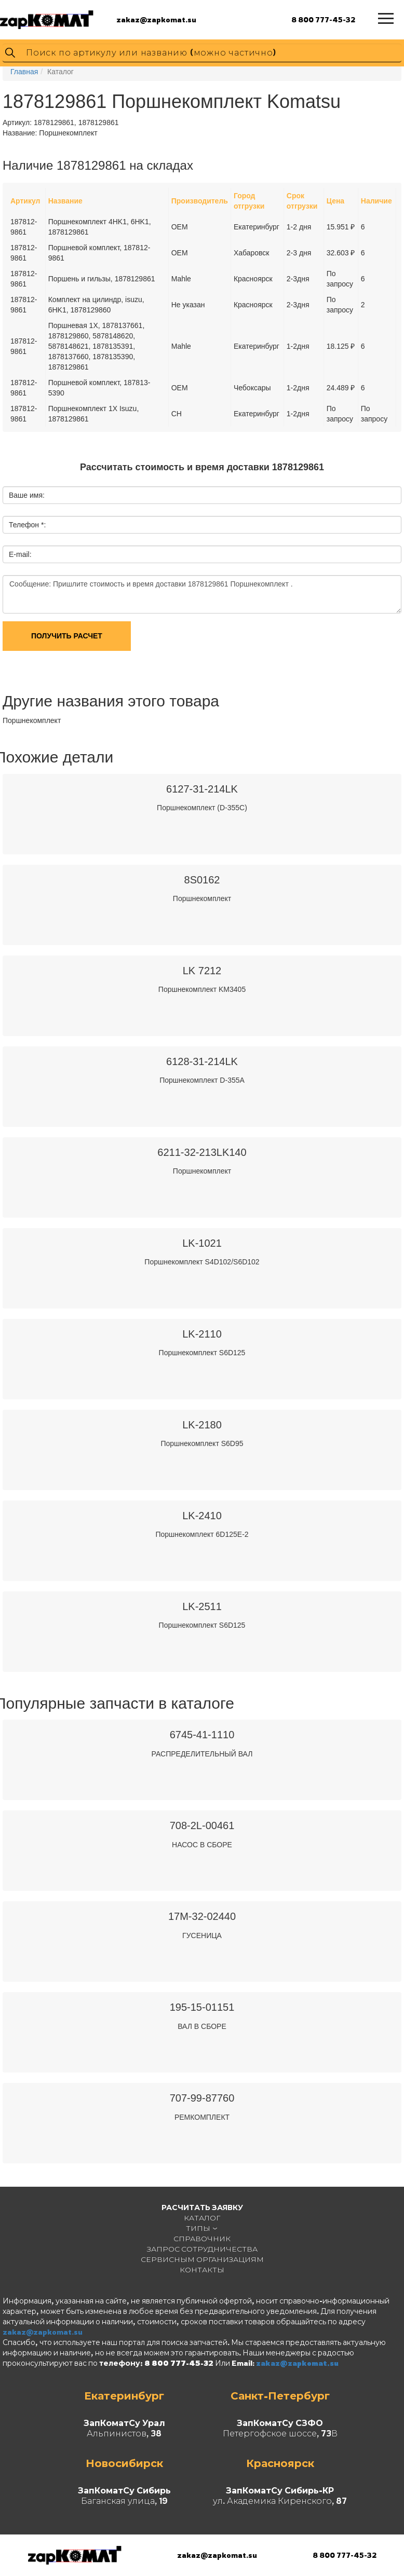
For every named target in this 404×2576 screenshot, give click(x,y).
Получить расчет (66, 636)
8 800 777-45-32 (323, 19)
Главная (24, 71)
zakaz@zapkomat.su (156, 19)
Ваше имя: (27, 495)
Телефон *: (27, 525)
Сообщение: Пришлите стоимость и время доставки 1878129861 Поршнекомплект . (202, 594)
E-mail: (20, 554)
